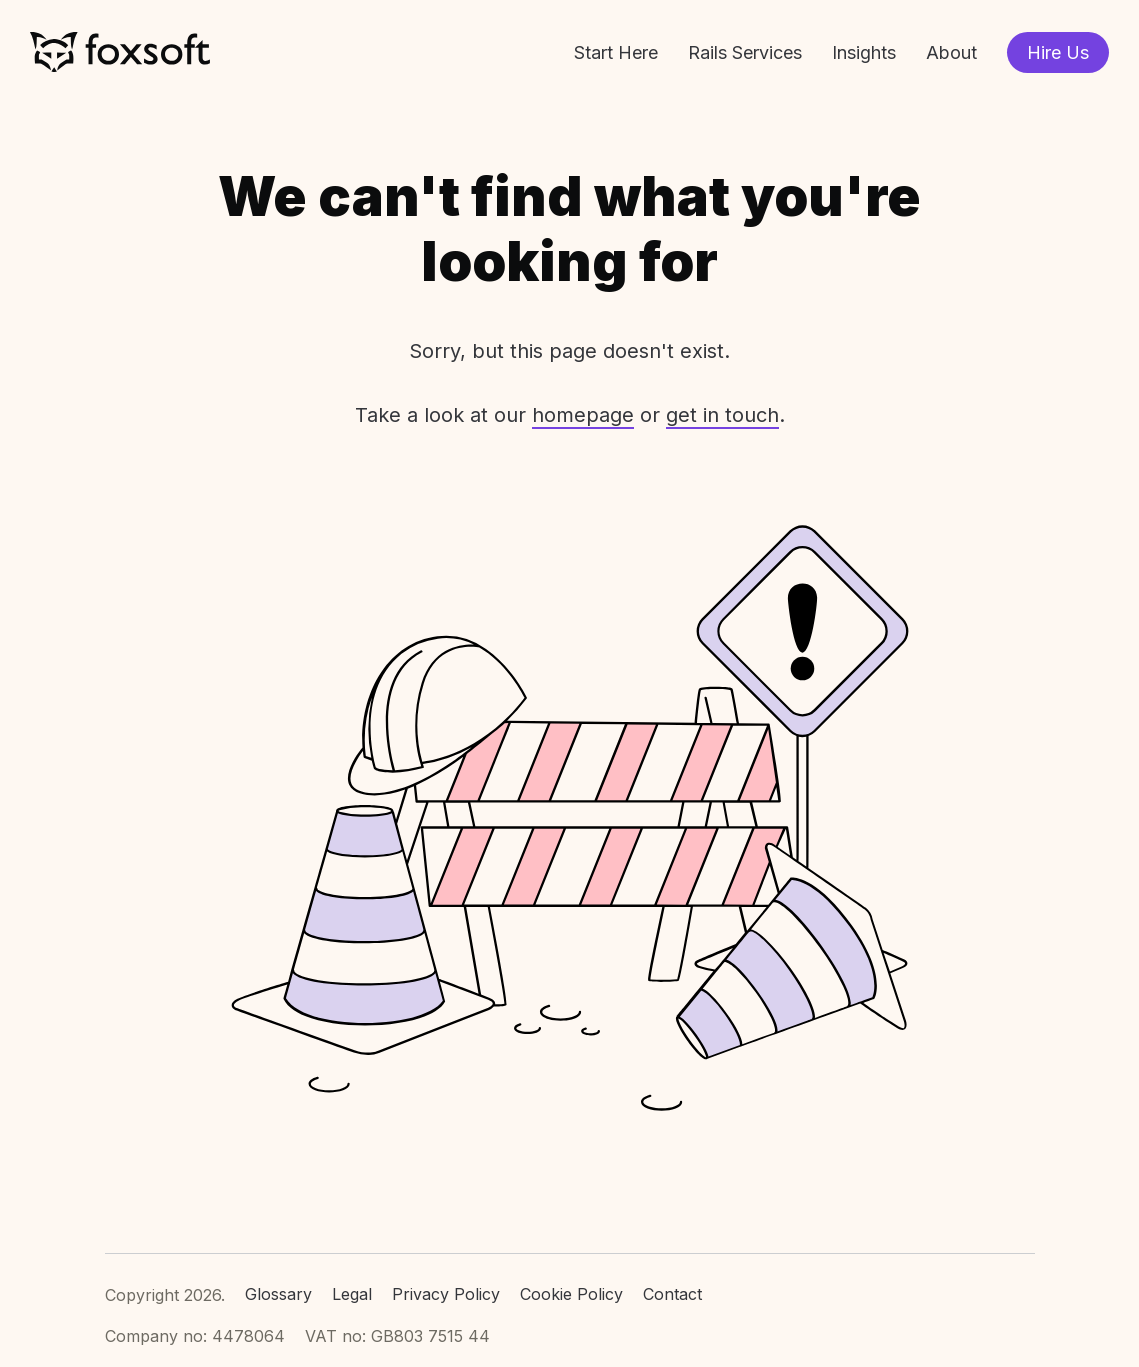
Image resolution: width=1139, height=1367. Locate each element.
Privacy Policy (446, 1294)
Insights (864, 52)
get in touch (722, 415)
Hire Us (1058, 52)
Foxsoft (120, 52)
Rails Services (745, 52)
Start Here (616, 52)
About (951, 52)
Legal (352, 1294)
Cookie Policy (571, 1294)
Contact (672, 1294)
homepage (583, 415)
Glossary (278, 1294)
